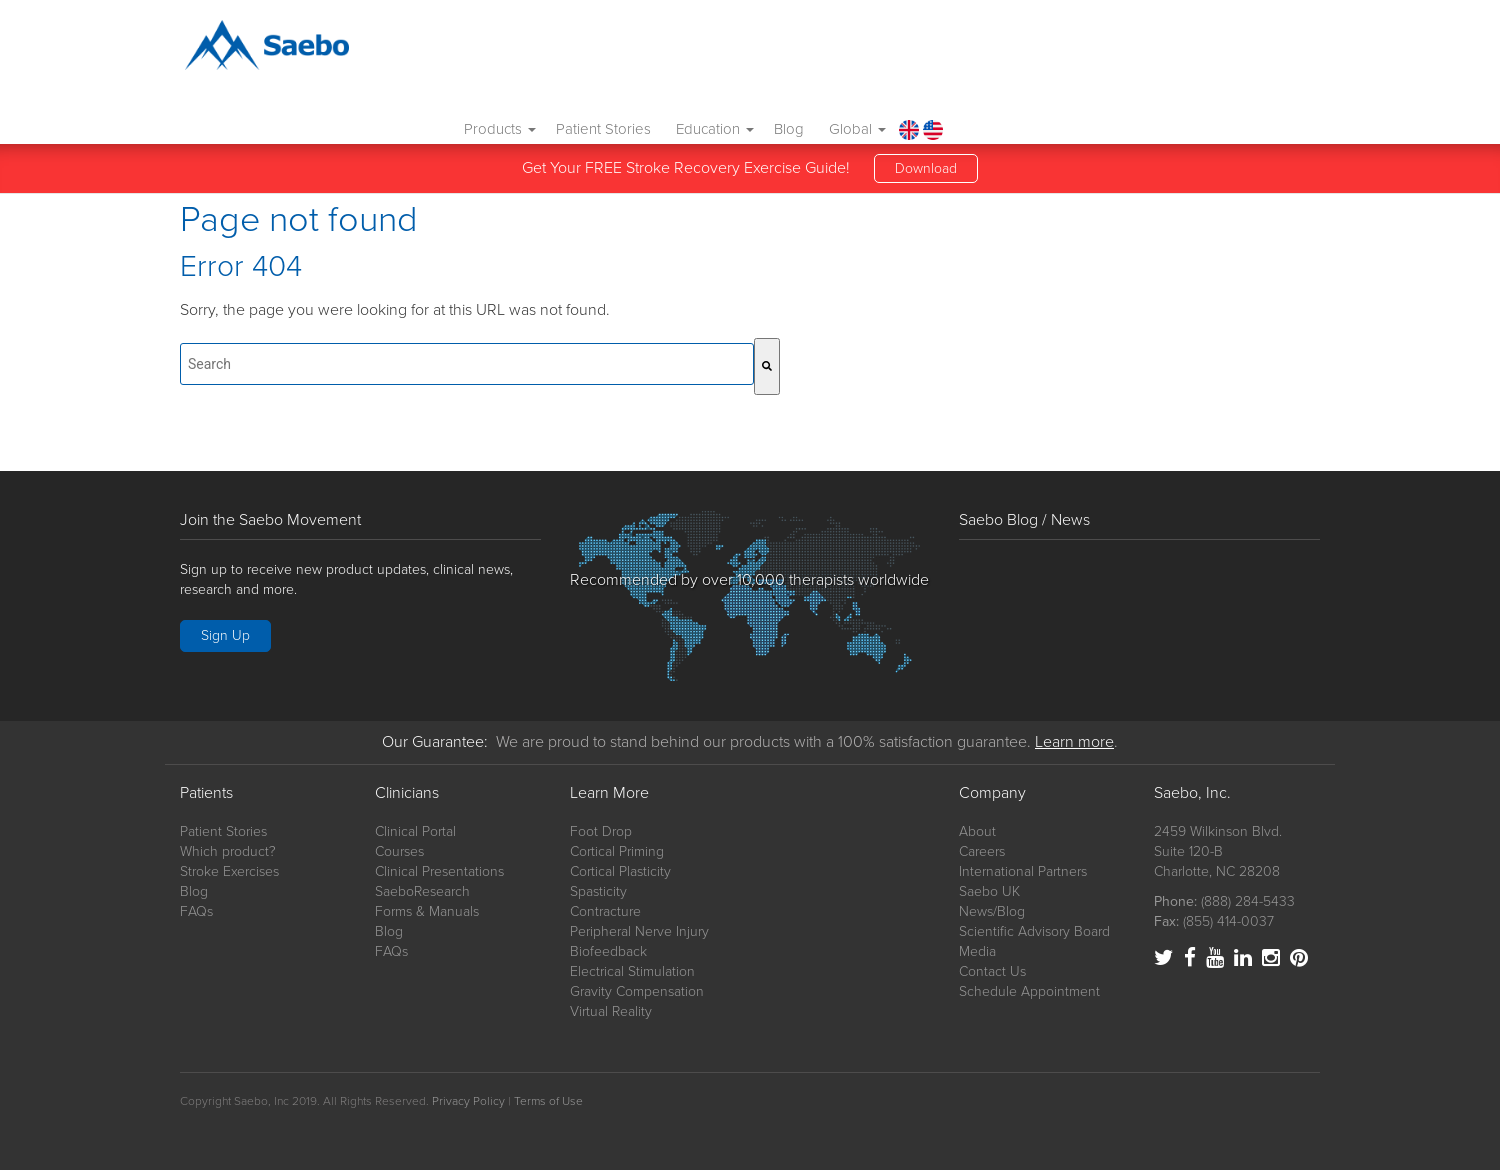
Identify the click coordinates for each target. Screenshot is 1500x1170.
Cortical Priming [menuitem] (617, 851)
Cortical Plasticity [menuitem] (620, 871)
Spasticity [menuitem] (598, 891)
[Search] (767, 366)
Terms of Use (548, 1101)
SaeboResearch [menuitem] (422, 891)
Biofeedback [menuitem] (608, 951)
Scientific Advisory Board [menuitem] (1034, 931)
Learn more (1074, 742)
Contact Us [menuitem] (992, 971)
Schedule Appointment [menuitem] (1029, 991)
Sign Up (225, 635)
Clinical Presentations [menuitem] (439, 871)
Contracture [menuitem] (605, 911)
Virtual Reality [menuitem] (611, 1011)
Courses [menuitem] (399, 851)
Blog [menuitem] (1150, 49)
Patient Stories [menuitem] (964, 49)
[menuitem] (1269, 49)
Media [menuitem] (977, 951)
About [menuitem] (977, 831)
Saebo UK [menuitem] (989, 891)
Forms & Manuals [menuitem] (427, 911)
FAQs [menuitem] (196, 911)
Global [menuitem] (1218, 49)
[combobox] (467, 364)
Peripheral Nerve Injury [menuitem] (639, 931)
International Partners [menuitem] (1023, 871)
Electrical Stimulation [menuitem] (632, 971)
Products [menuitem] (861, 49)
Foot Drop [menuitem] (601, 831)
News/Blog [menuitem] (992, 911)
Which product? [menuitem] (228, 851)
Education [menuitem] (1076, 49)
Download (926, 124)
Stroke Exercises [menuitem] (229, 871)
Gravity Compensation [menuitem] (637, 991)
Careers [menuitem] (982, 851)
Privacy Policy (468, 1101)
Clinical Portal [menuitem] (415, 831)
